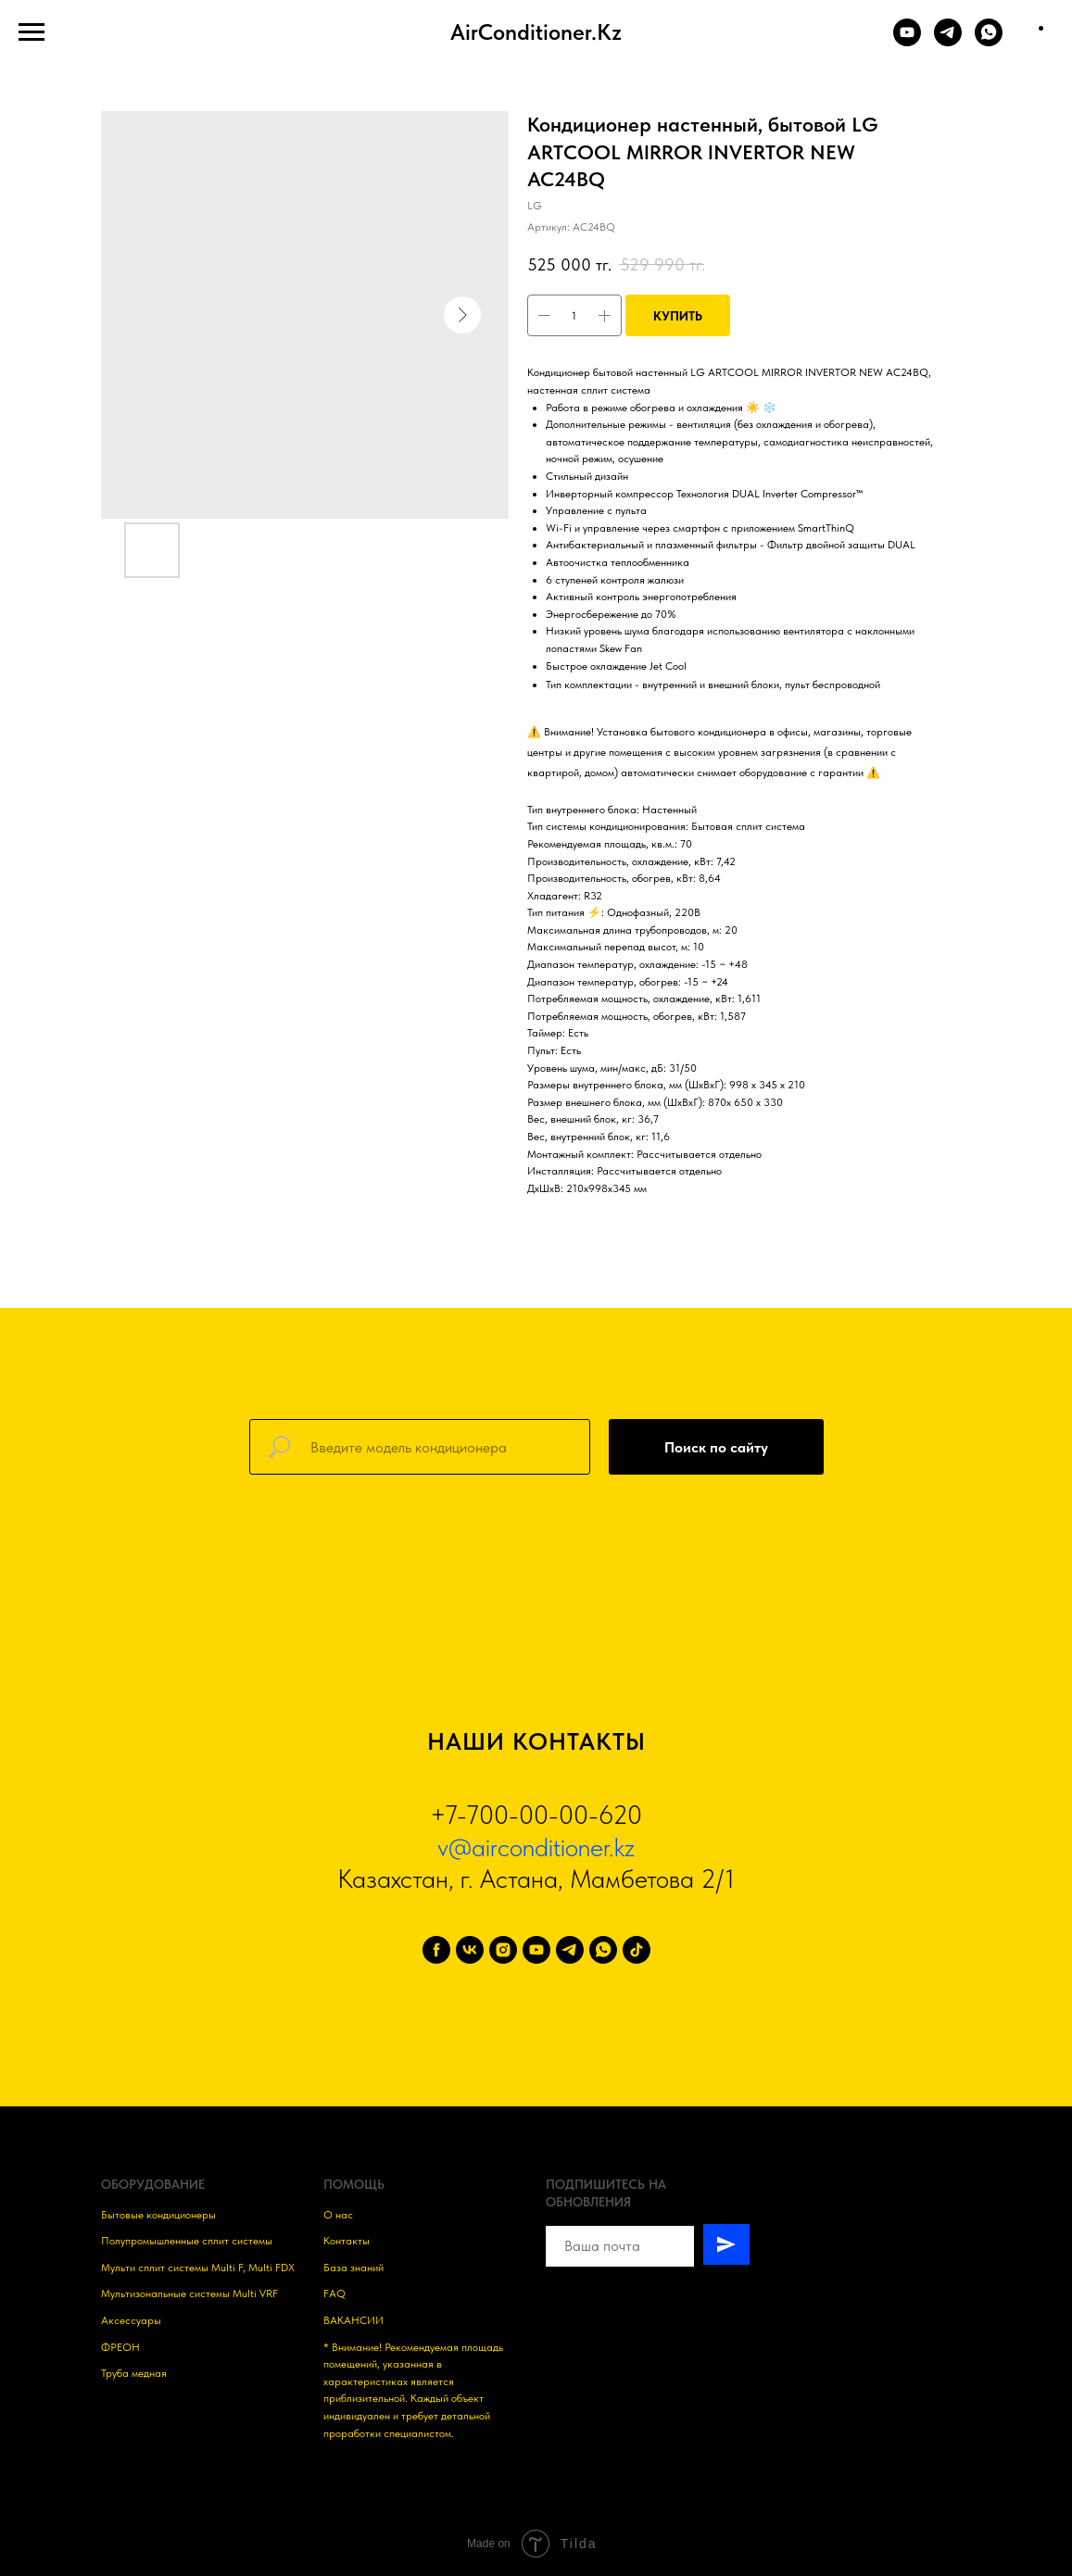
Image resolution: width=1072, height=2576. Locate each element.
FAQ (334, 2293)
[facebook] (436, 1950)
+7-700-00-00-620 (536, 1814)
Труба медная (134, 2373)
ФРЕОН (120, 2347)
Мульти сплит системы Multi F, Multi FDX (198, 2267)
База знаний (353, 2267)
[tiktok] (636, 1950)
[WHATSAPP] (989, 41)
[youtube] (536, 1950)
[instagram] (503, 1950)
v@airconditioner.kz (536, 1847)
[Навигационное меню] (31, 32)
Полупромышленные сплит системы (186, 2240)
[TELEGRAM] (948, 41)
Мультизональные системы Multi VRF (189, 2293)
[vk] (470, 1950)
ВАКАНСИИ (353, 2320)
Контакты (346, 2240)
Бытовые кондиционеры (158, 2214)
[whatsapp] (603, 1950)
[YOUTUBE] (907, 41)
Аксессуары (131, 2320)
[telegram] (570, 1950)
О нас (338, 2214)
